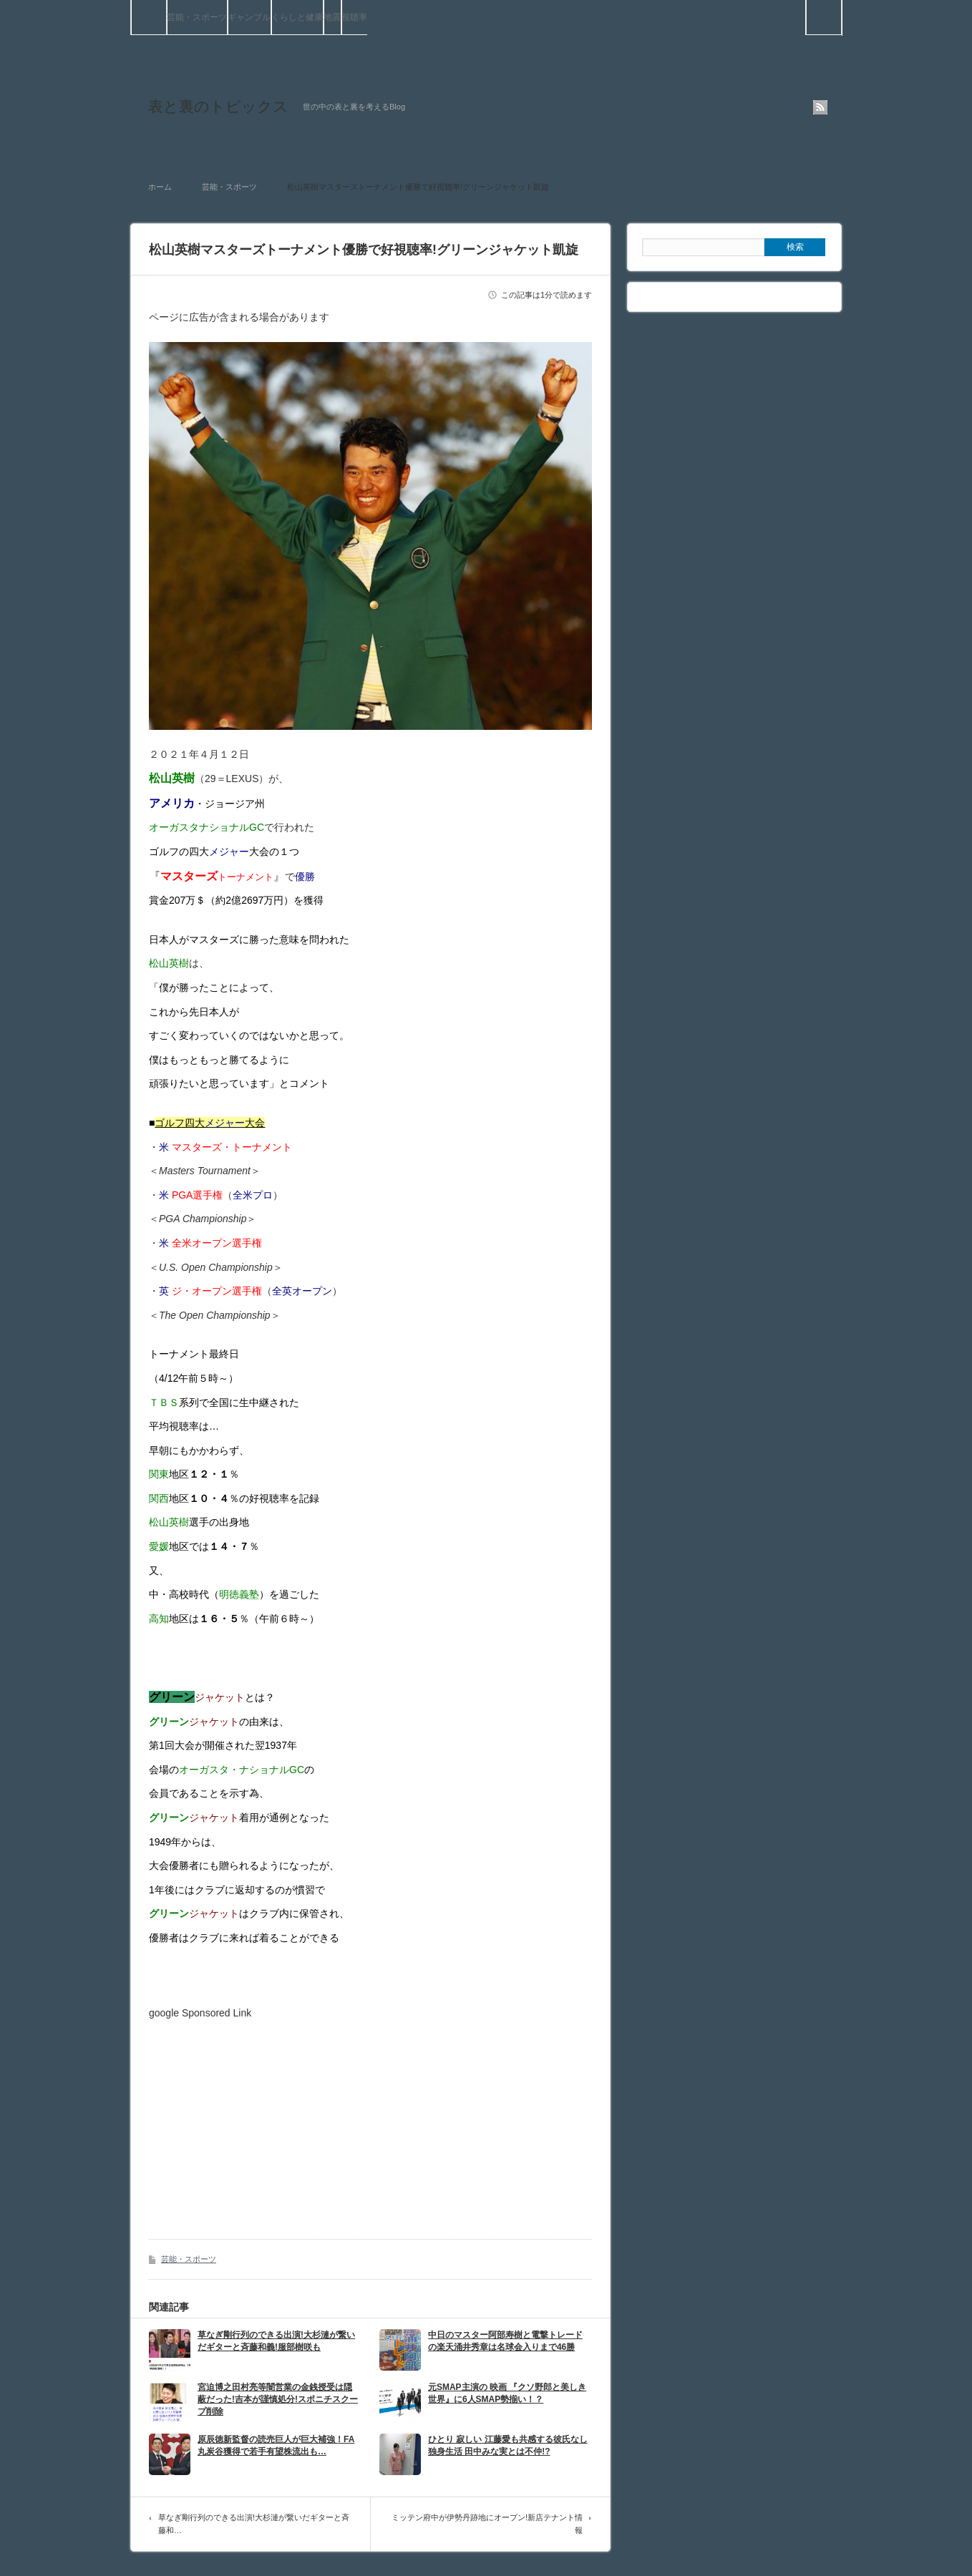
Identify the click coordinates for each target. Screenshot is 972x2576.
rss (820, 107)
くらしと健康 (297, 17)
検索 (841, 5)
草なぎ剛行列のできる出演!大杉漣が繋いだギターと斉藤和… (253, 2523)
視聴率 (354, 17)
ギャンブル (249, 17)
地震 (332, 17)
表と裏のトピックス (218, 106)
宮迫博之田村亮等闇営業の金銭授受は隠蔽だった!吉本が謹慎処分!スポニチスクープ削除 (278, 2399)
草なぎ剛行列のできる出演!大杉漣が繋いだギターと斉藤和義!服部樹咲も (276, 2341)
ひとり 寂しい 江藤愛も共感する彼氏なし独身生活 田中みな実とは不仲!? (508, 2445)
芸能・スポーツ (197, 17)
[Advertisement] (269, 2119)
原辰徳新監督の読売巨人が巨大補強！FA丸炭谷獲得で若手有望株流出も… (276, 2445)
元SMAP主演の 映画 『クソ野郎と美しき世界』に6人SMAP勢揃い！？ (507, 2393)
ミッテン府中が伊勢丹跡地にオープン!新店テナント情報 (487, 2523)
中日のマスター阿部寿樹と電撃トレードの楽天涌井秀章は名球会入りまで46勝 (505, 2341)
